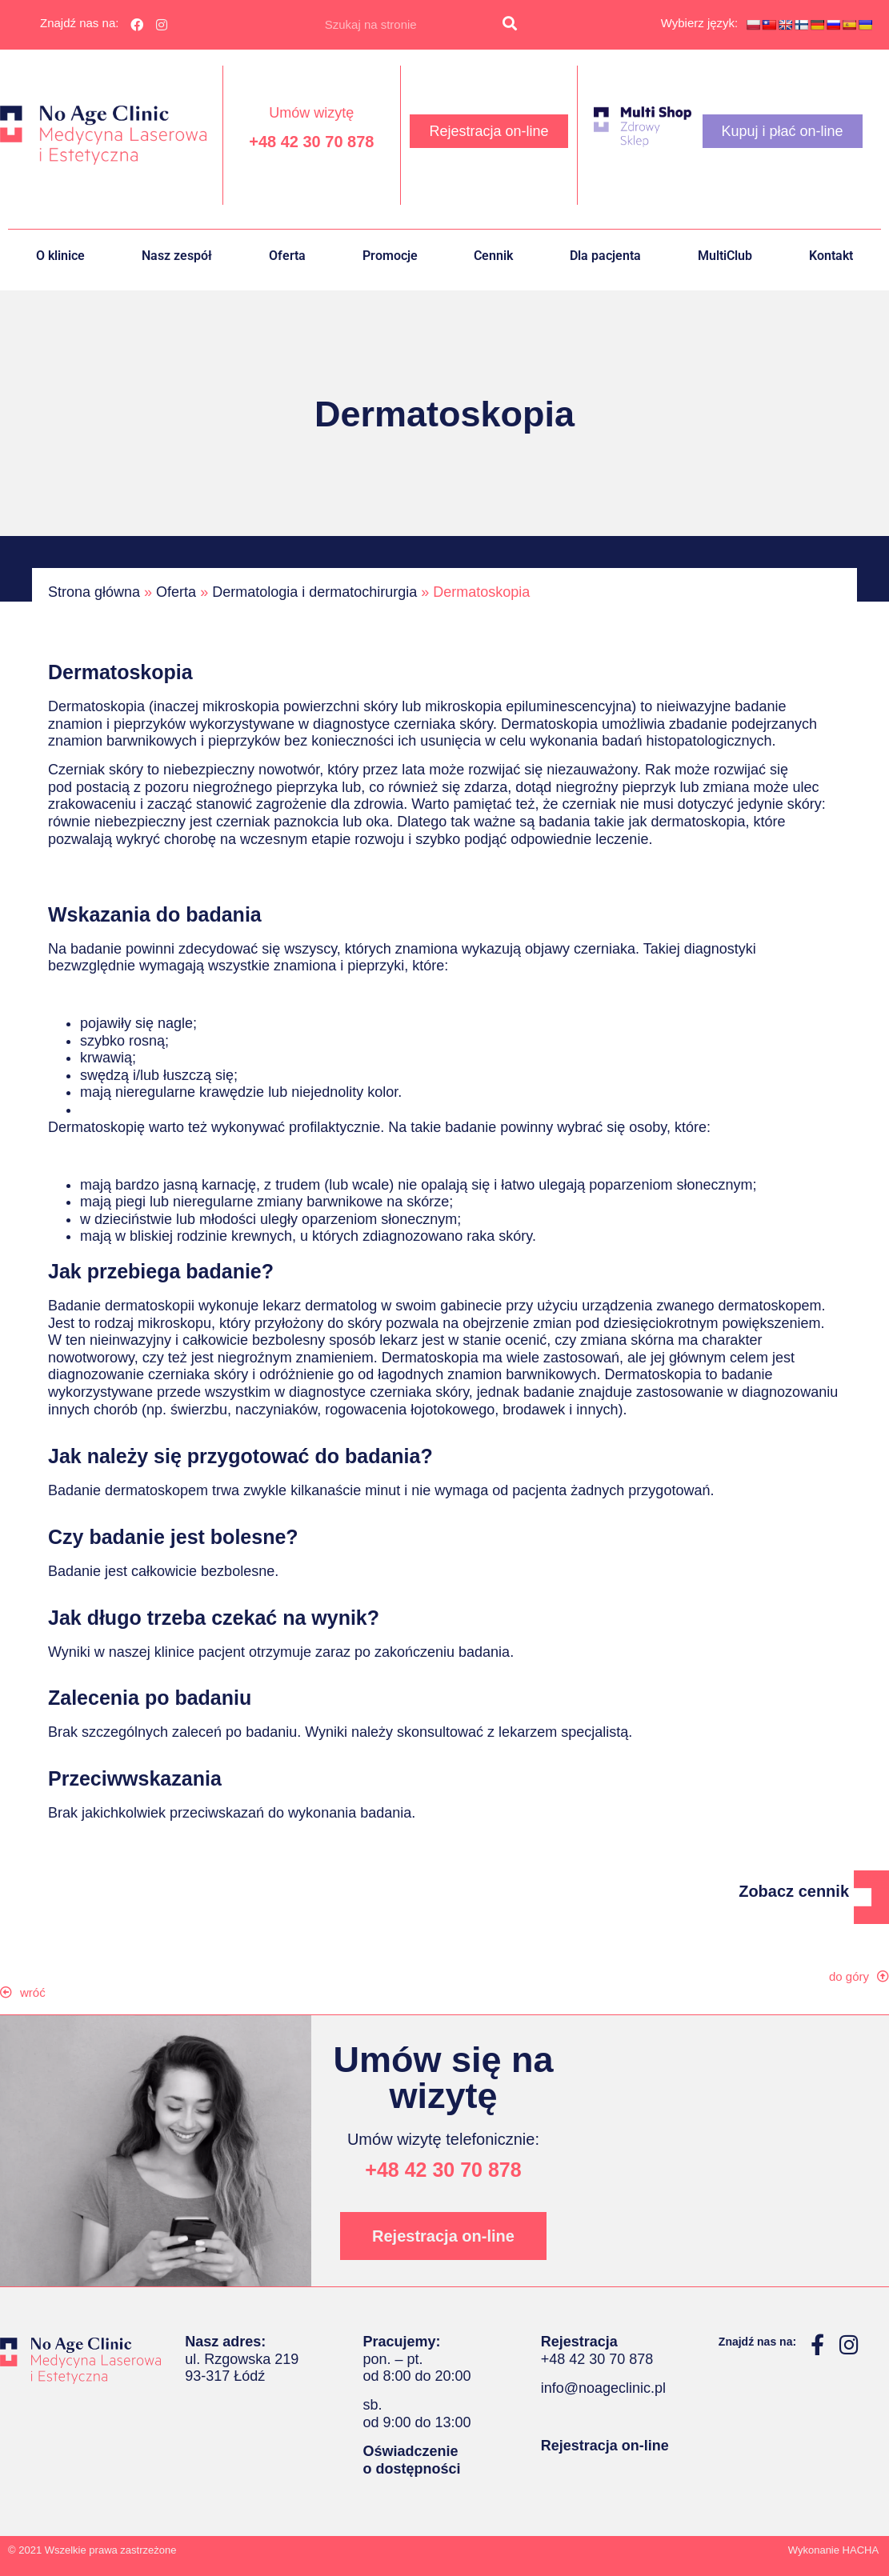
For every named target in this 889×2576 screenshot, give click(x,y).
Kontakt (831, 255)
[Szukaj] (510, 25)
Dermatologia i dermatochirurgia (314, 592)
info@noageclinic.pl (603, 2388)
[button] (31, 1992)
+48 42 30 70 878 (311, 141)
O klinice (60, 255)
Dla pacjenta (605, 255)
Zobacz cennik (794, 1891)
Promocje (390, 255)
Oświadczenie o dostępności (411, 2460)
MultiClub (725, 255)
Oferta (287, 255)
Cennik (493, 255)
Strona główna (94, 592)
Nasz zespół (177, 255)
